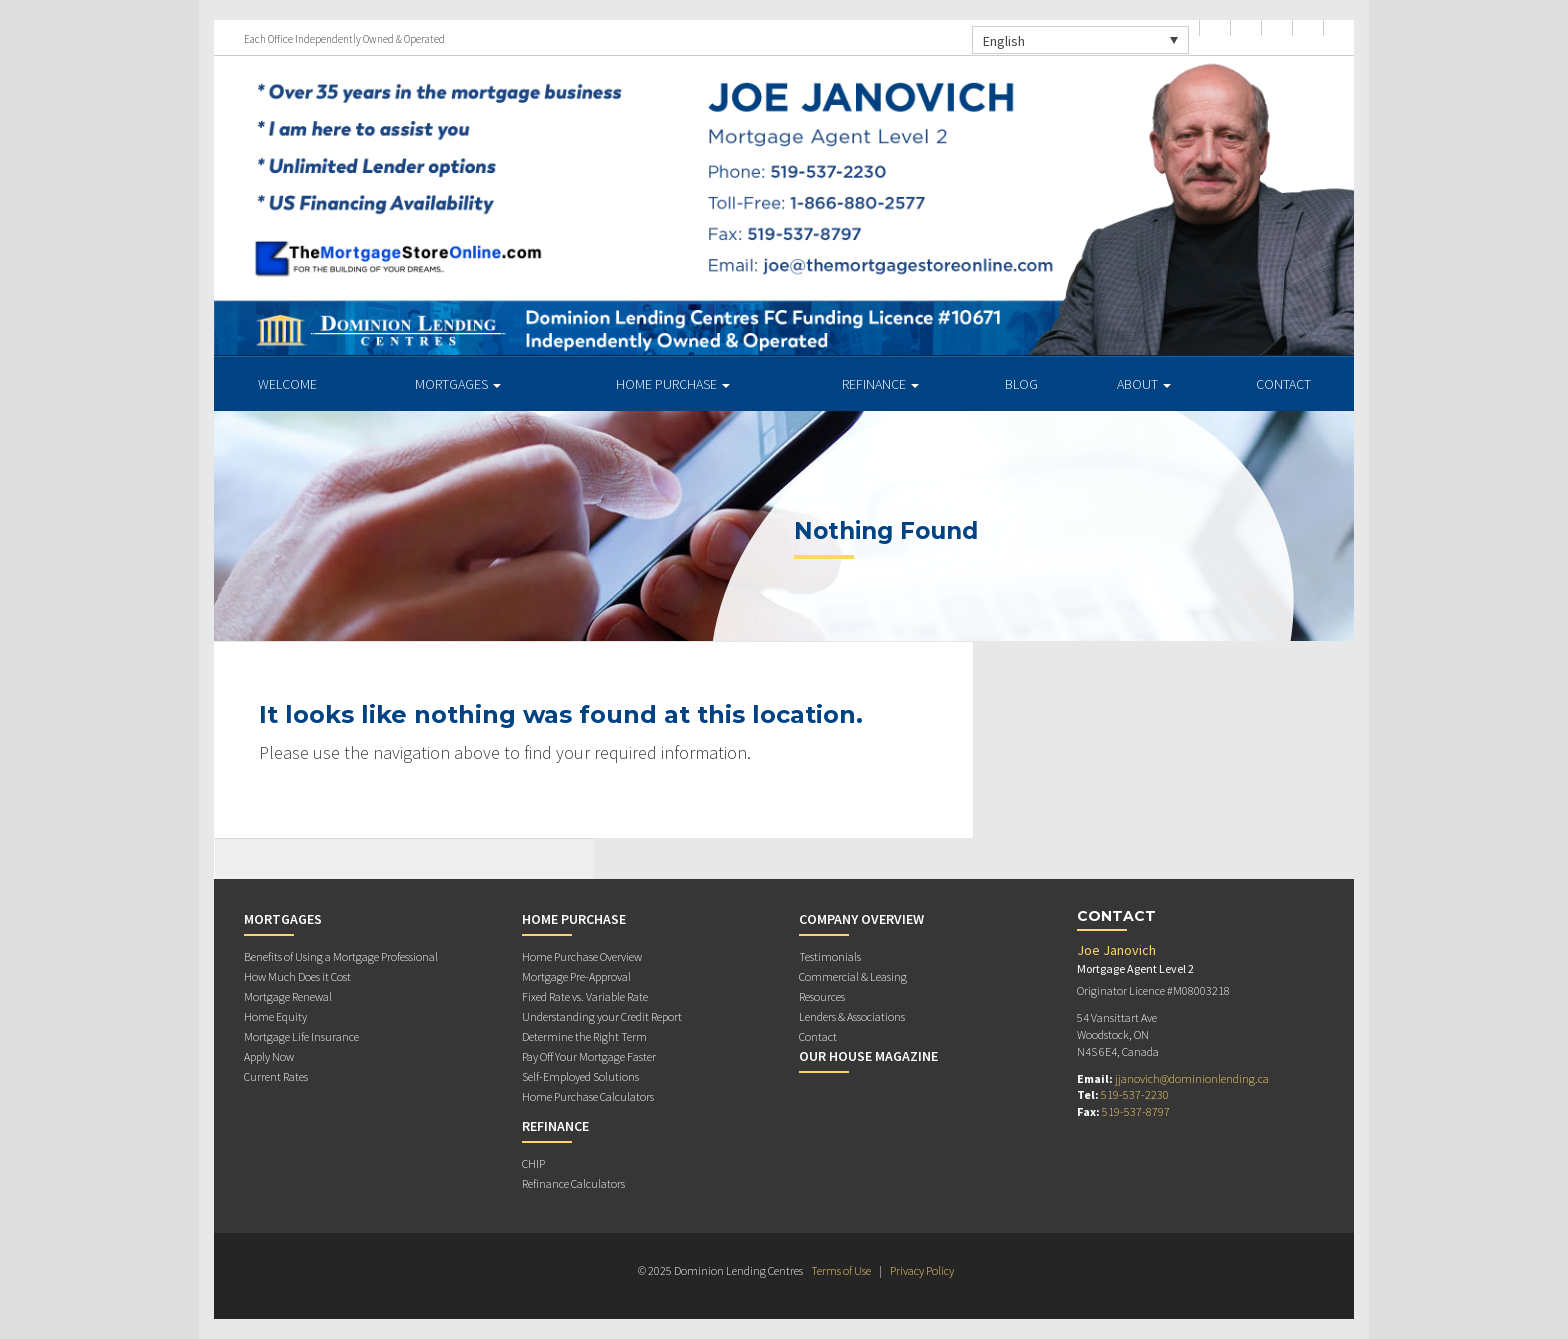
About (1144, 384)
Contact (1283, 384)
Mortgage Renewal (288, 996)
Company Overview (861, 919)
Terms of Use (841, 1270)
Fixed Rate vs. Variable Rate (585, 996)
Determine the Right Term (584, 1036)
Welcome (287, 384)
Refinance (880, 384)
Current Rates (276, 1076)
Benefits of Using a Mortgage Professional (341, 956)
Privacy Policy (922, 1270)
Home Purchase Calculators (588, 1096)
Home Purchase (673, 384)
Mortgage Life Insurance (301, 1036)
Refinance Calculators (573, 1183)
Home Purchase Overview (582, 956)
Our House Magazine (868, 1056)
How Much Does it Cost (297, 976)
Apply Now (269, 1056)
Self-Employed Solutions (580, 1076)
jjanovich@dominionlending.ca (1192, 1078)
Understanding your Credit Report (602, 1016)
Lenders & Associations (852, 1016)
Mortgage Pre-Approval (576, 976)
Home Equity (275, 1016)
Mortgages (458, 384)
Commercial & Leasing (853, 976)
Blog (1021, 384)
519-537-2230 (1135, 1094)
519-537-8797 (1136, 1111)
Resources (822, 996)
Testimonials (830, 956)
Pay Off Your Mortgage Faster (589, 1056)
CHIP (533, 1163)
